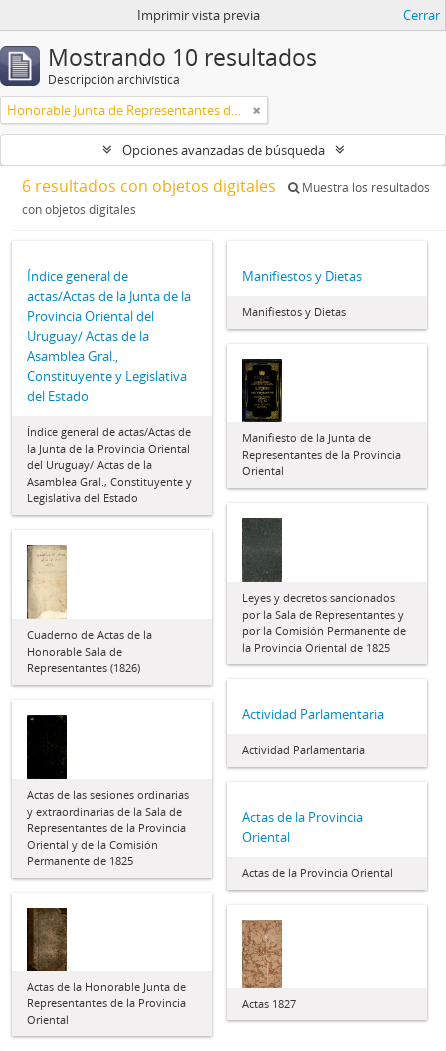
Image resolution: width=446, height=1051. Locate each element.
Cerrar (421, 15)
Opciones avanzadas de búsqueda (223, 150)
